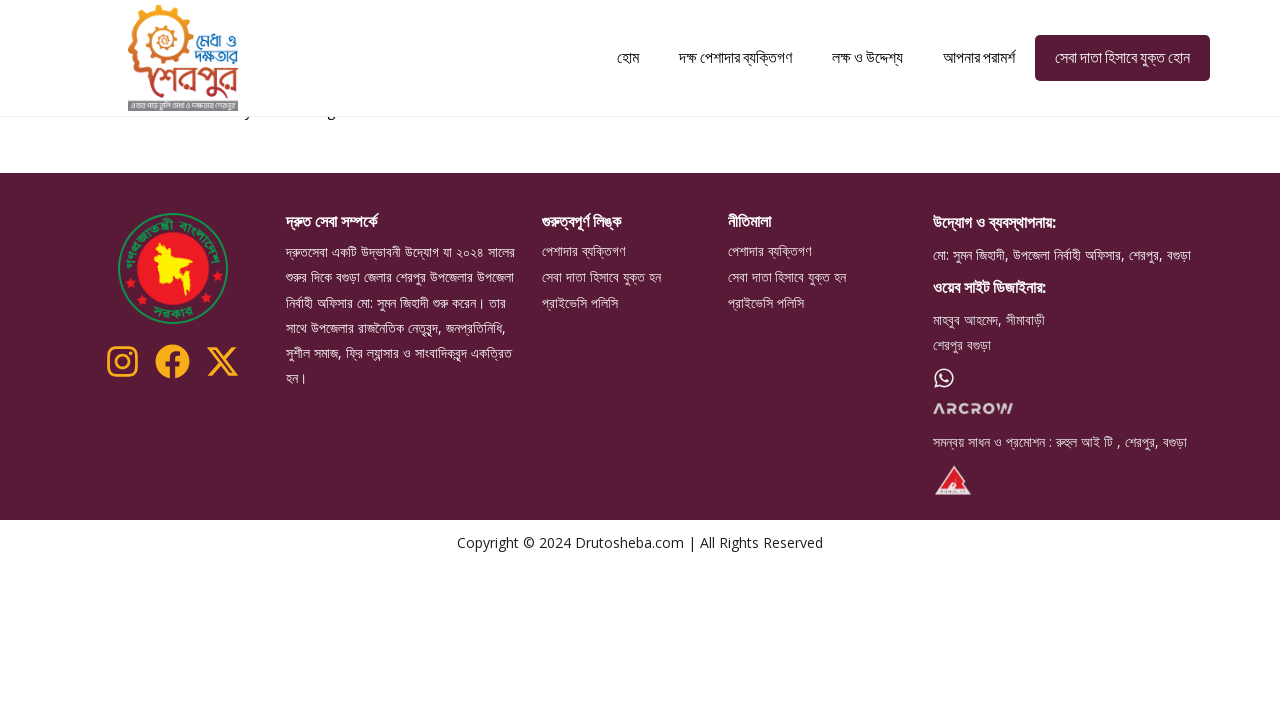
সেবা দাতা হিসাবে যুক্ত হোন (1122, 57)
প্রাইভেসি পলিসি (580, 373)
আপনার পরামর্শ (979, 57)
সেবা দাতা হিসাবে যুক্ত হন (601, 347)
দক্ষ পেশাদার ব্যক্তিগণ (735, 57)
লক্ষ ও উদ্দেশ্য (867, 57)
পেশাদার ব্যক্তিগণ (583, 321)
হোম (628, 57)
